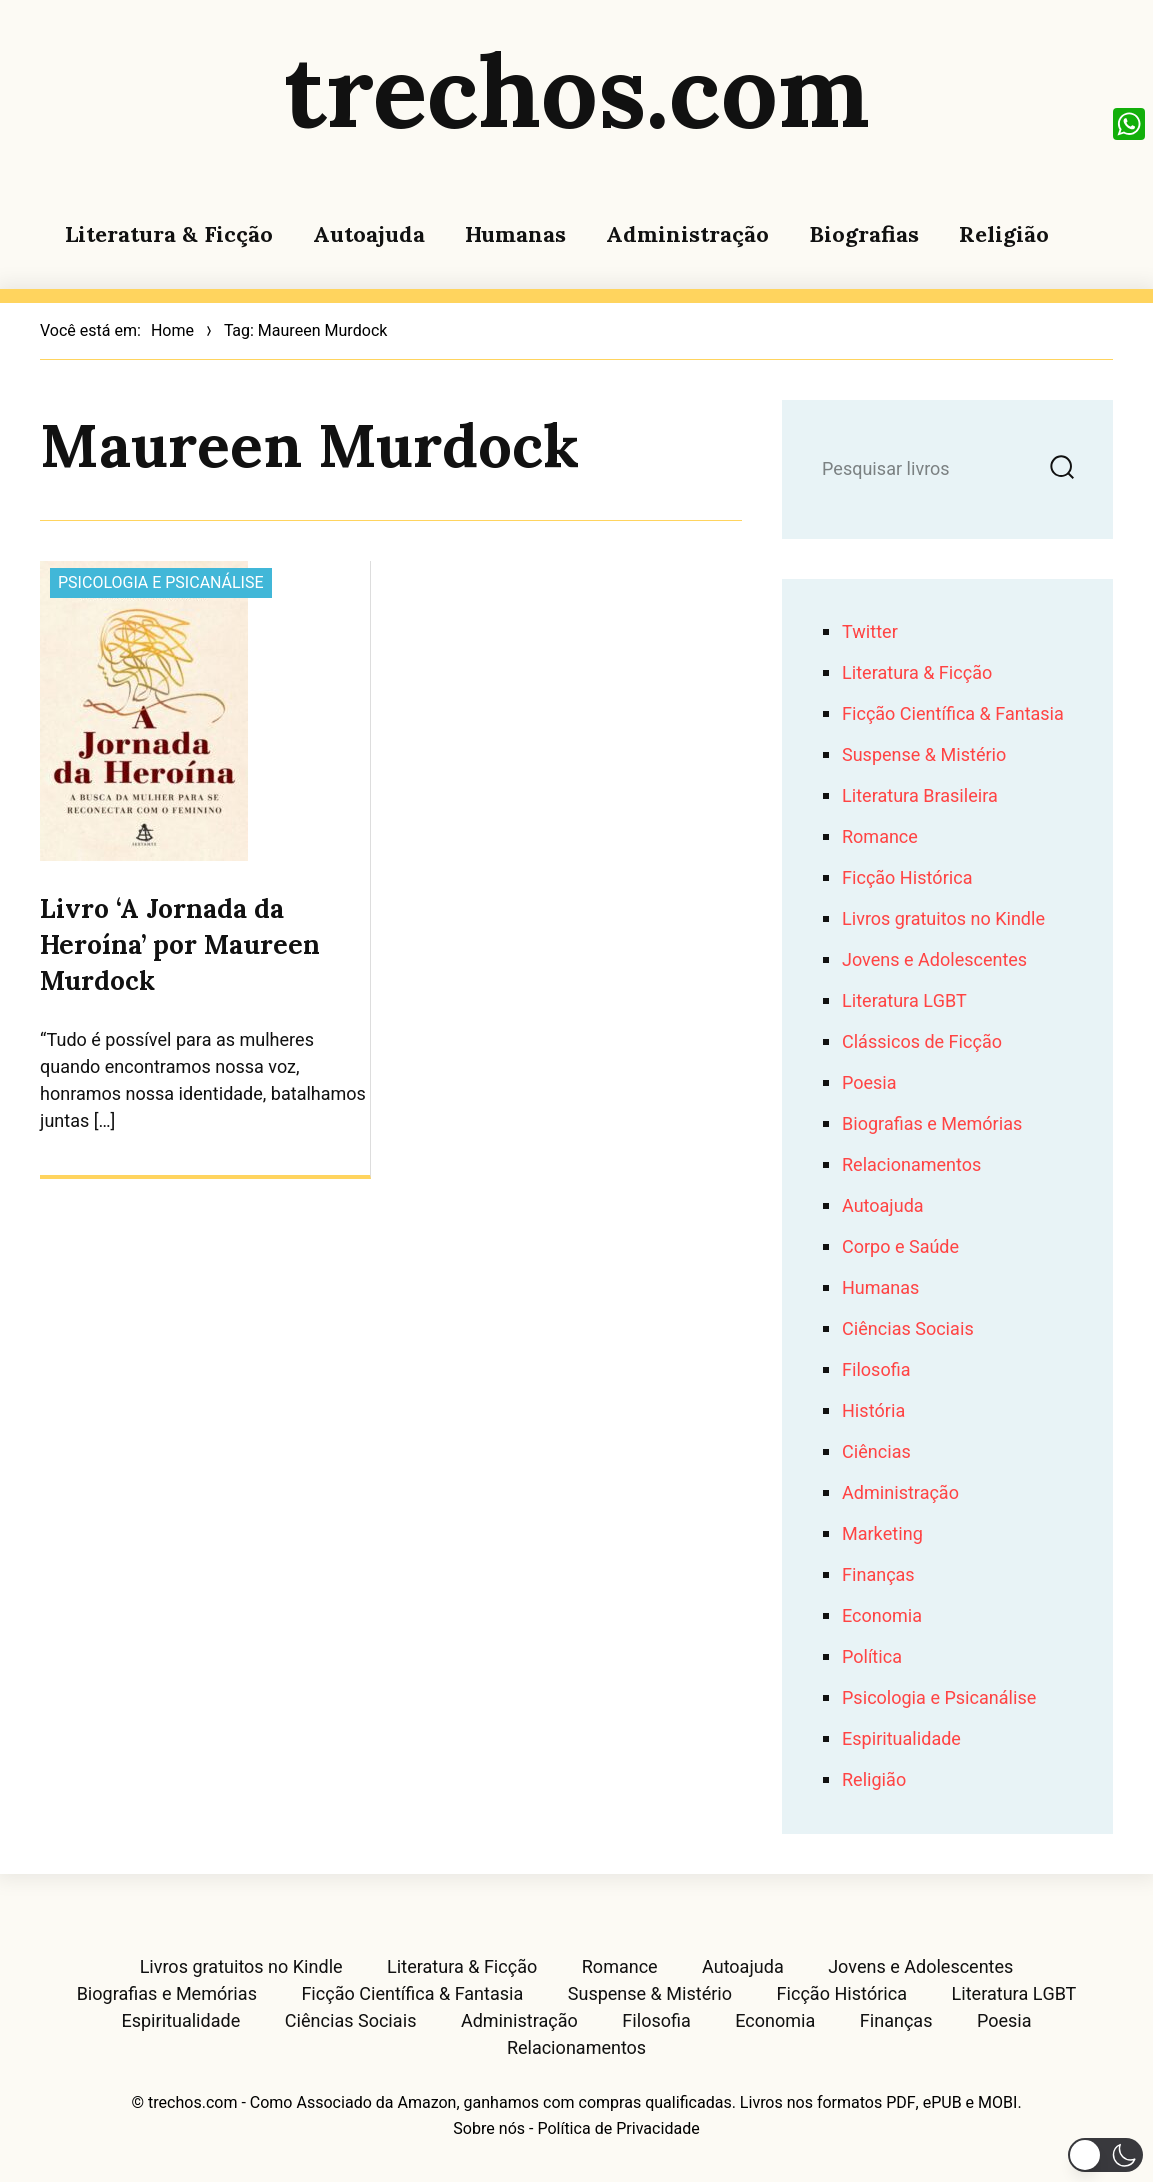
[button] (1105, 2155)
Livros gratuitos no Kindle (943, 919)
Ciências (876, 1452)
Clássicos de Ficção (922, 1042)
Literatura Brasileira (920, 796)
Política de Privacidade (618, 2129)
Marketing (882, 1534)
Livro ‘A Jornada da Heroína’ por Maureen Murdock (180, 944)
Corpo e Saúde (900, 1247)
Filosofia (876, 1370)
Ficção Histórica (907, 878)
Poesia (869, 1083)
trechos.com (577, 90)
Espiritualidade (901, 1739)
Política (872, 1657)
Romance (880, 837)
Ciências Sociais (908, 1329)
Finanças (878, 1575)
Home (172, 331)
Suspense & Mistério (924, 755)
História (873, 1411)
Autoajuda (369, 234)
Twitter (870, 632)
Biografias (864, 234)
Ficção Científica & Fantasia (953, 714)
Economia (882, 1616)
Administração (687, 234)
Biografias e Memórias (932, 1124)
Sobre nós (489, 2129)
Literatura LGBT (904, 1001)
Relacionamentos (911, 1165)
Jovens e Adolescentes (934, 960)
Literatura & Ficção (169, 234)
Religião (1004, 234)
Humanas (515, 234)
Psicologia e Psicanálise (161, 583)
